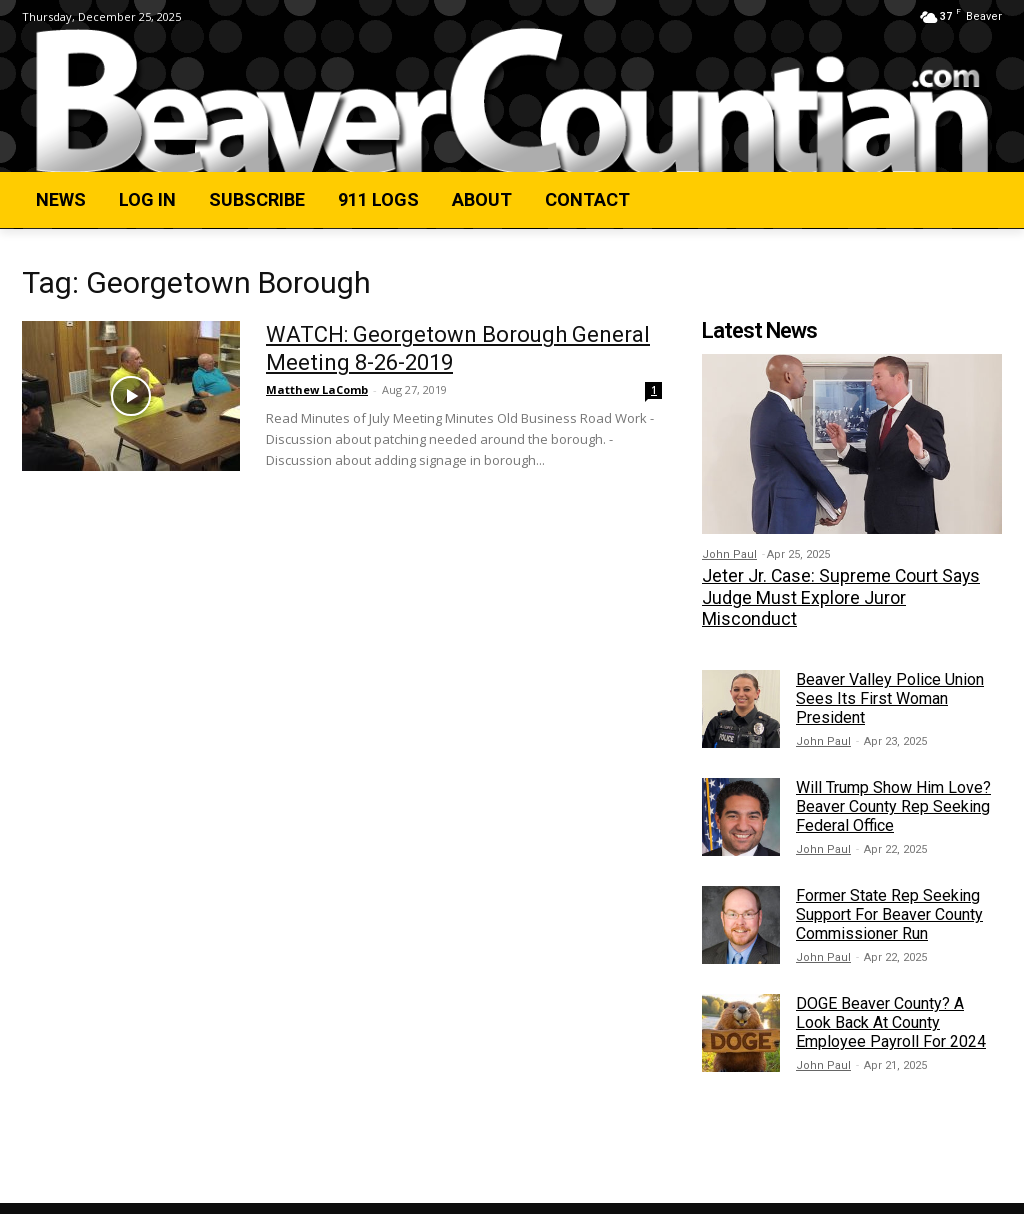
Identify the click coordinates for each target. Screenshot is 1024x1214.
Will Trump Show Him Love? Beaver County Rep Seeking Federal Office (893, 781)
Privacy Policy (236, 1195)
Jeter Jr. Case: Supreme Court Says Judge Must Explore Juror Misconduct (849, 585)
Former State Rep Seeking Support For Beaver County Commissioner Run (889, 889)
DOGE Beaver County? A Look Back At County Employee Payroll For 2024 (891, 997)
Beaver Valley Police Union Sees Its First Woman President (890, 673)
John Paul (729, 554)
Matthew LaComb (317, 389)
